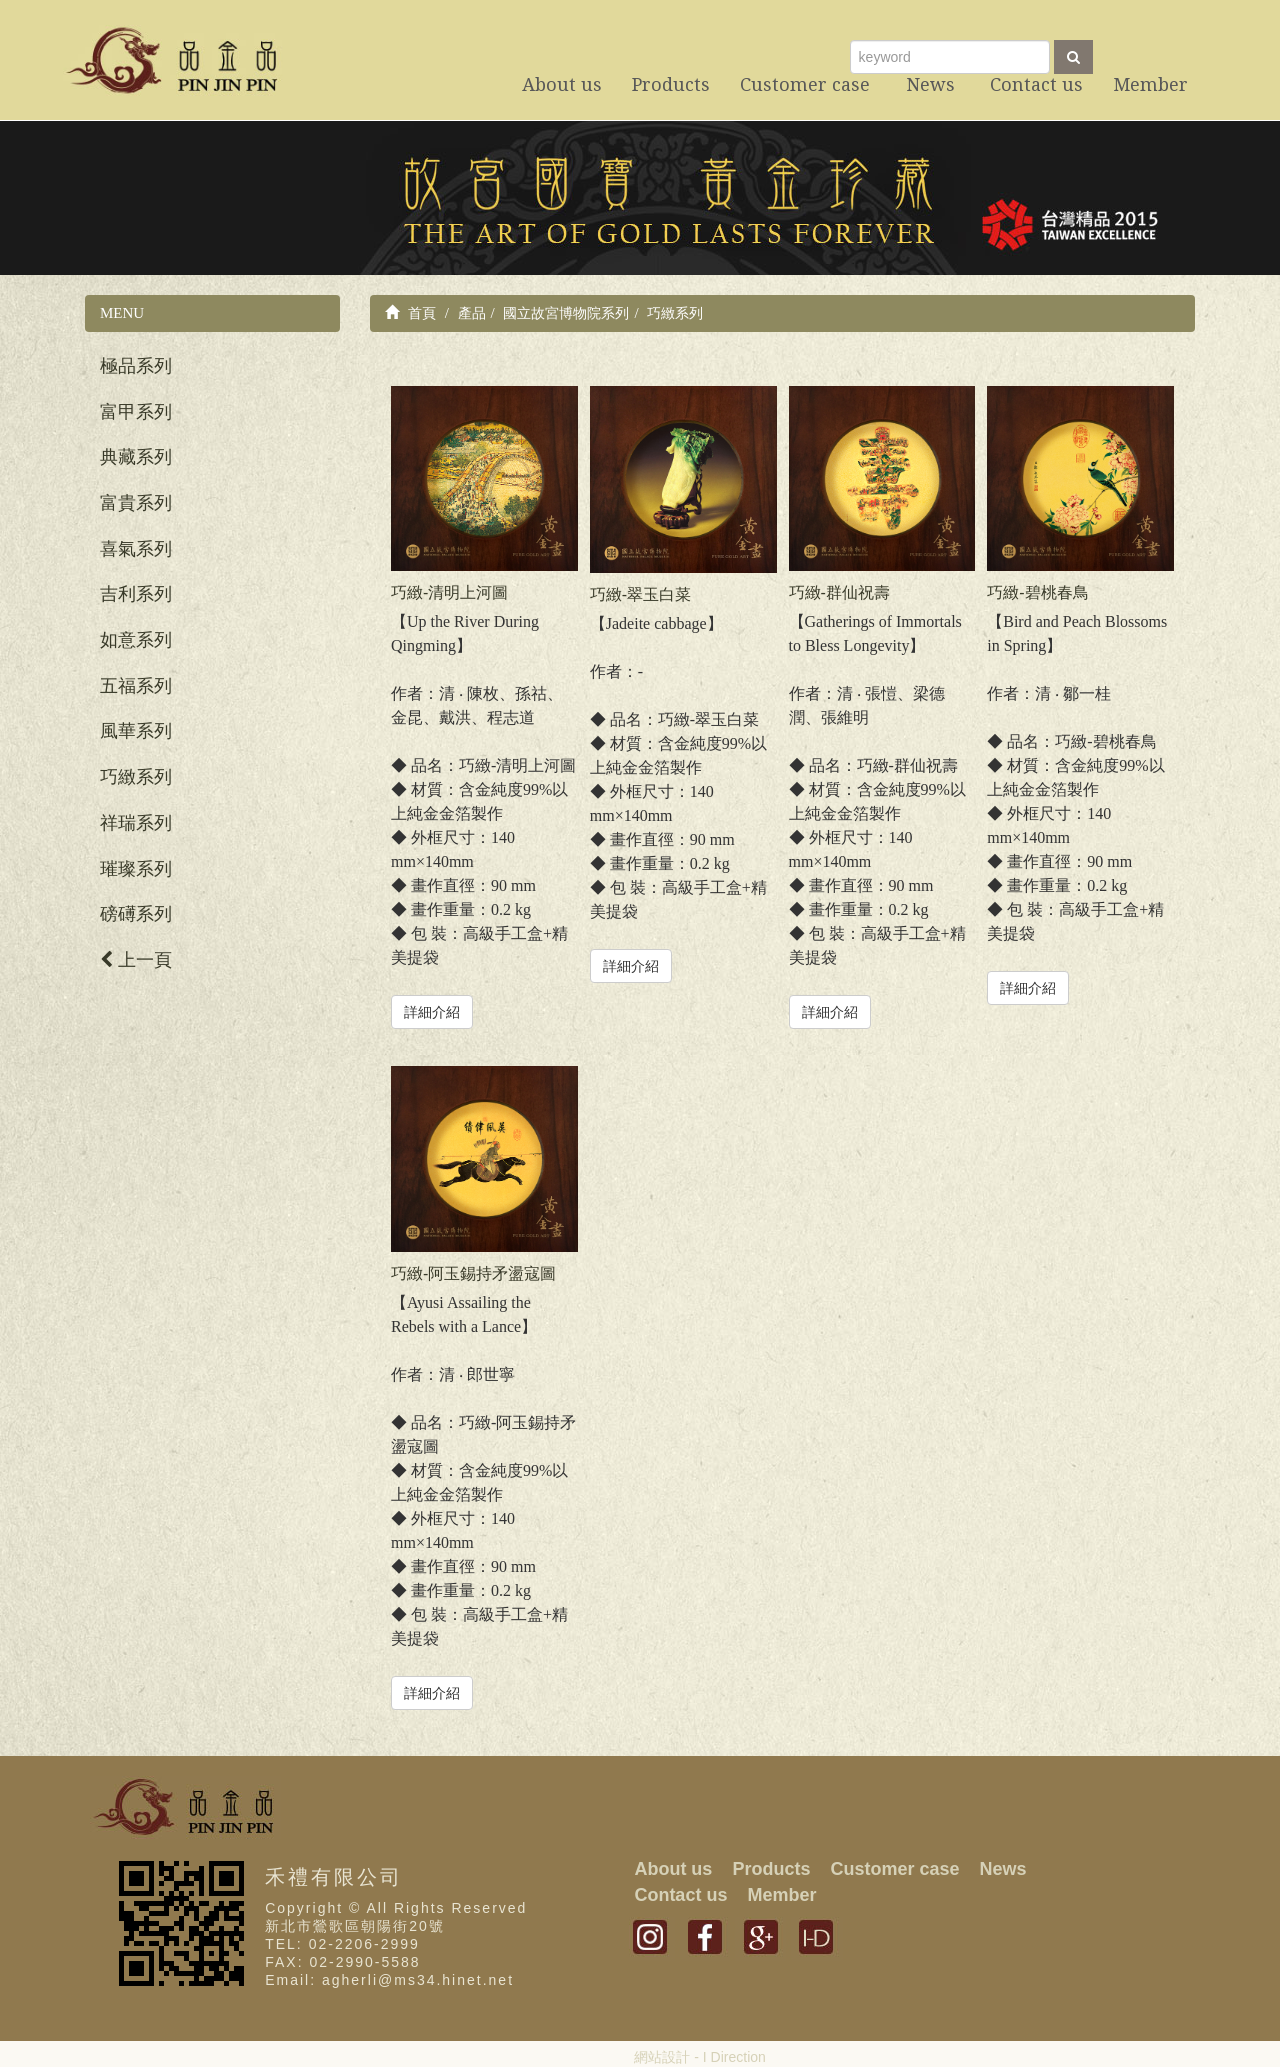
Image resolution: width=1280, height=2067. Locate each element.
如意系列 (136, 640)
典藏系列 (136, 457)
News (1002, 1869)
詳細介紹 (432, 1012)
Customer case (894, 1869)
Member (781, 1895)
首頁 (410, 313)
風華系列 (136, 731)
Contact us (680, 1895)
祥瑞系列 (136, 823)
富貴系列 (136, 503)
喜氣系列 (136, 549)
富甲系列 (136, 412)
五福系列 (136, 686)
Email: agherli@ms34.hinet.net (389, 1980)
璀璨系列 (136, 869)
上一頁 (136, 960)
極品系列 (136, 366)
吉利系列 (136, 594)
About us (673, 1869)
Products (771, 1869)
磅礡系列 (136, 914)
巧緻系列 (136, 777)
